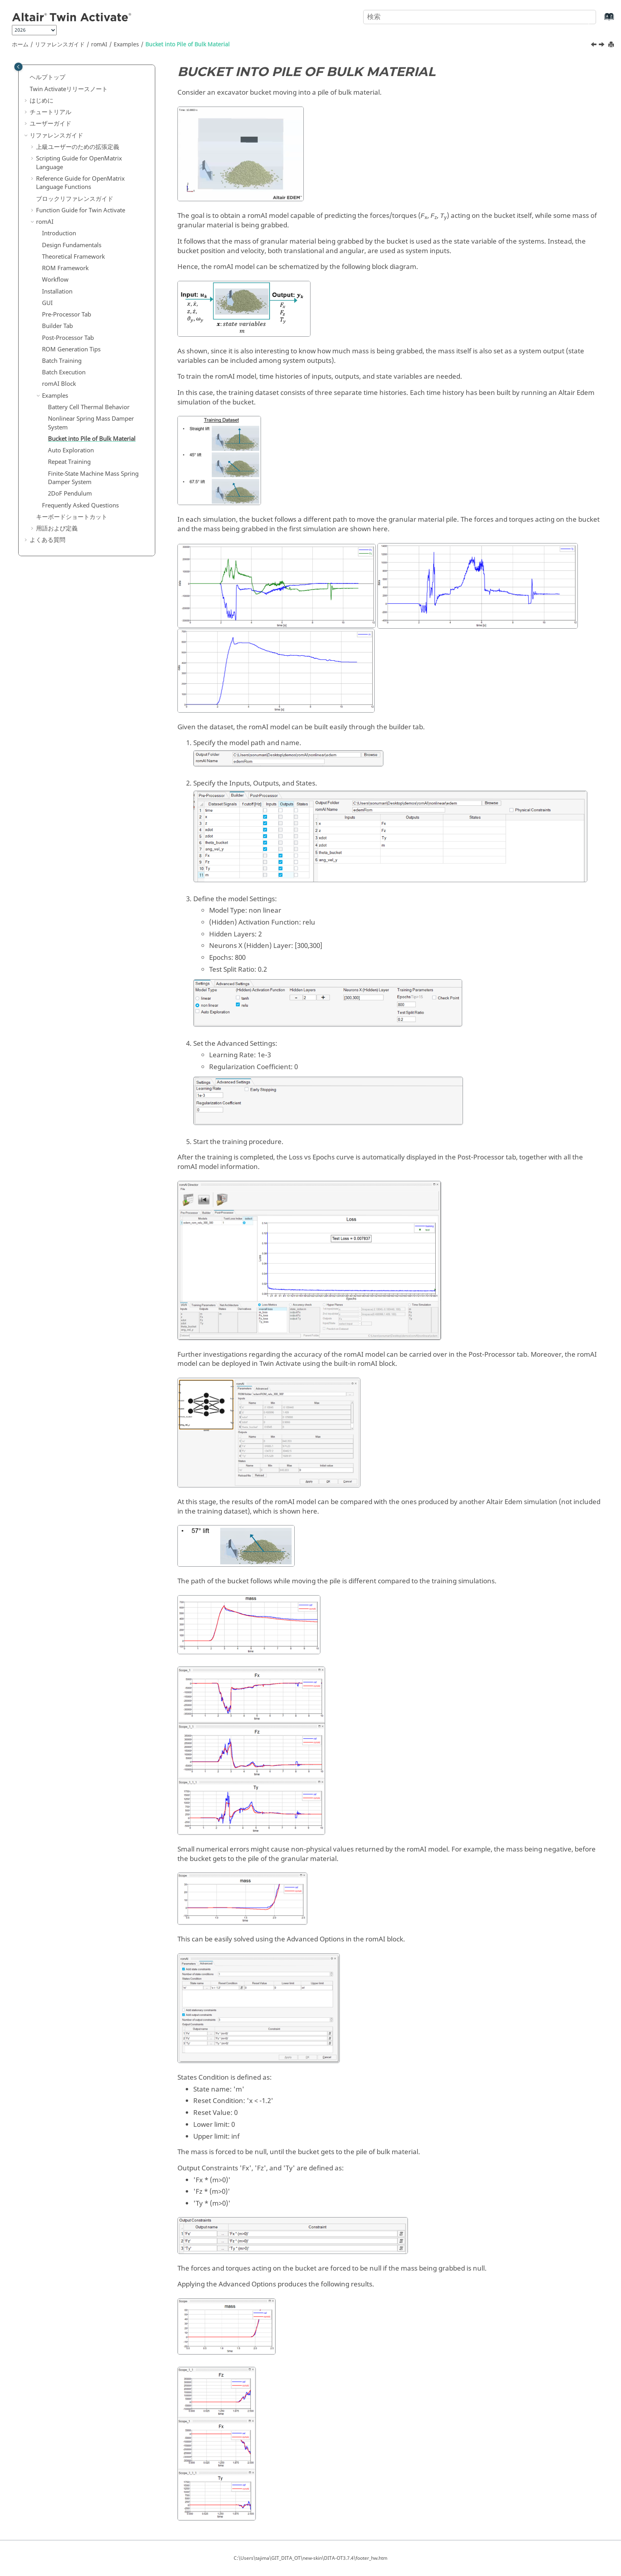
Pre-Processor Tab (66, 314)
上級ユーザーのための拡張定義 (77, 147)
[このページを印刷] (612, 45)
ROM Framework (65, 268)
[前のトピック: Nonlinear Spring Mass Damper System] (594, 45)
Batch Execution (64, 372)
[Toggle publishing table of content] (18, 67)
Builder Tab (57, 326)
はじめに (41, 100)
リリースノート (69, 89)
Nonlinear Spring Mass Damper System (91, 423)
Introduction (59, 233)
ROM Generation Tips (71, 349)
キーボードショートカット (71, 517)
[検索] (582, 16)
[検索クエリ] (479, 17)
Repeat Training (69, 462)
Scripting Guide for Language (79, 163)
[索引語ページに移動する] (601, 20)
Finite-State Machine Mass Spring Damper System (93, 478)
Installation (57, 291)
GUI (47, 303)
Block (59, 383)
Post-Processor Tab (68, 338)
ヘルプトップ (47, 77)
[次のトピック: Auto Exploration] (602, 45)
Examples (126, 44)
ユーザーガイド (50, 123)
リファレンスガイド (60, 44)
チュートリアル (50, 112)
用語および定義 (57, 528)
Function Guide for (80, 210)
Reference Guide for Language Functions (80, 183)
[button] (26, 77)
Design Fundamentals (71, 245)
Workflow (55, 279)
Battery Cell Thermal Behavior (89, 407)
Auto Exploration (71, 450)
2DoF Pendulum (70, 493)
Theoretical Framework (73, 256)
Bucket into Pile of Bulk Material (187, 44)
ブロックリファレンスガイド (74, 198)
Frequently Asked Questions (80, 505)
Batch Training (62, 361)
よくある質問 (47, 540)
